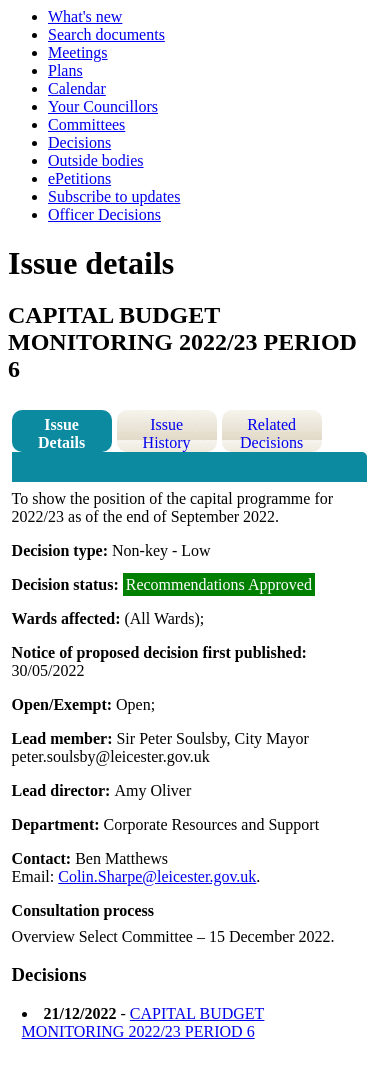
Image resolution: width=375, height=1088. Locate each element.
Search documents (106, 34)
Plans (65, 70)
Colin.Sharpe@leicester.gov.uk (157, 876)
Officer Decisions (104, 214)
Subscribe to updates (114, 196)
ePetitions (79, 178)
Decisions (79, 142)
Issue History (167, 433)
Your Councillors (103, 106)
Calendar (77, 88)
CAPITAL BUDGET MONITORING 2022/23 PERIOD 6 (143, 1022)
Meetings (78, 52)
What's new (85, 16)
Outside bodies (96, 160)
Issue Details (61, 433)
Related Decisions (271, 433)
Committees (86, 124)
